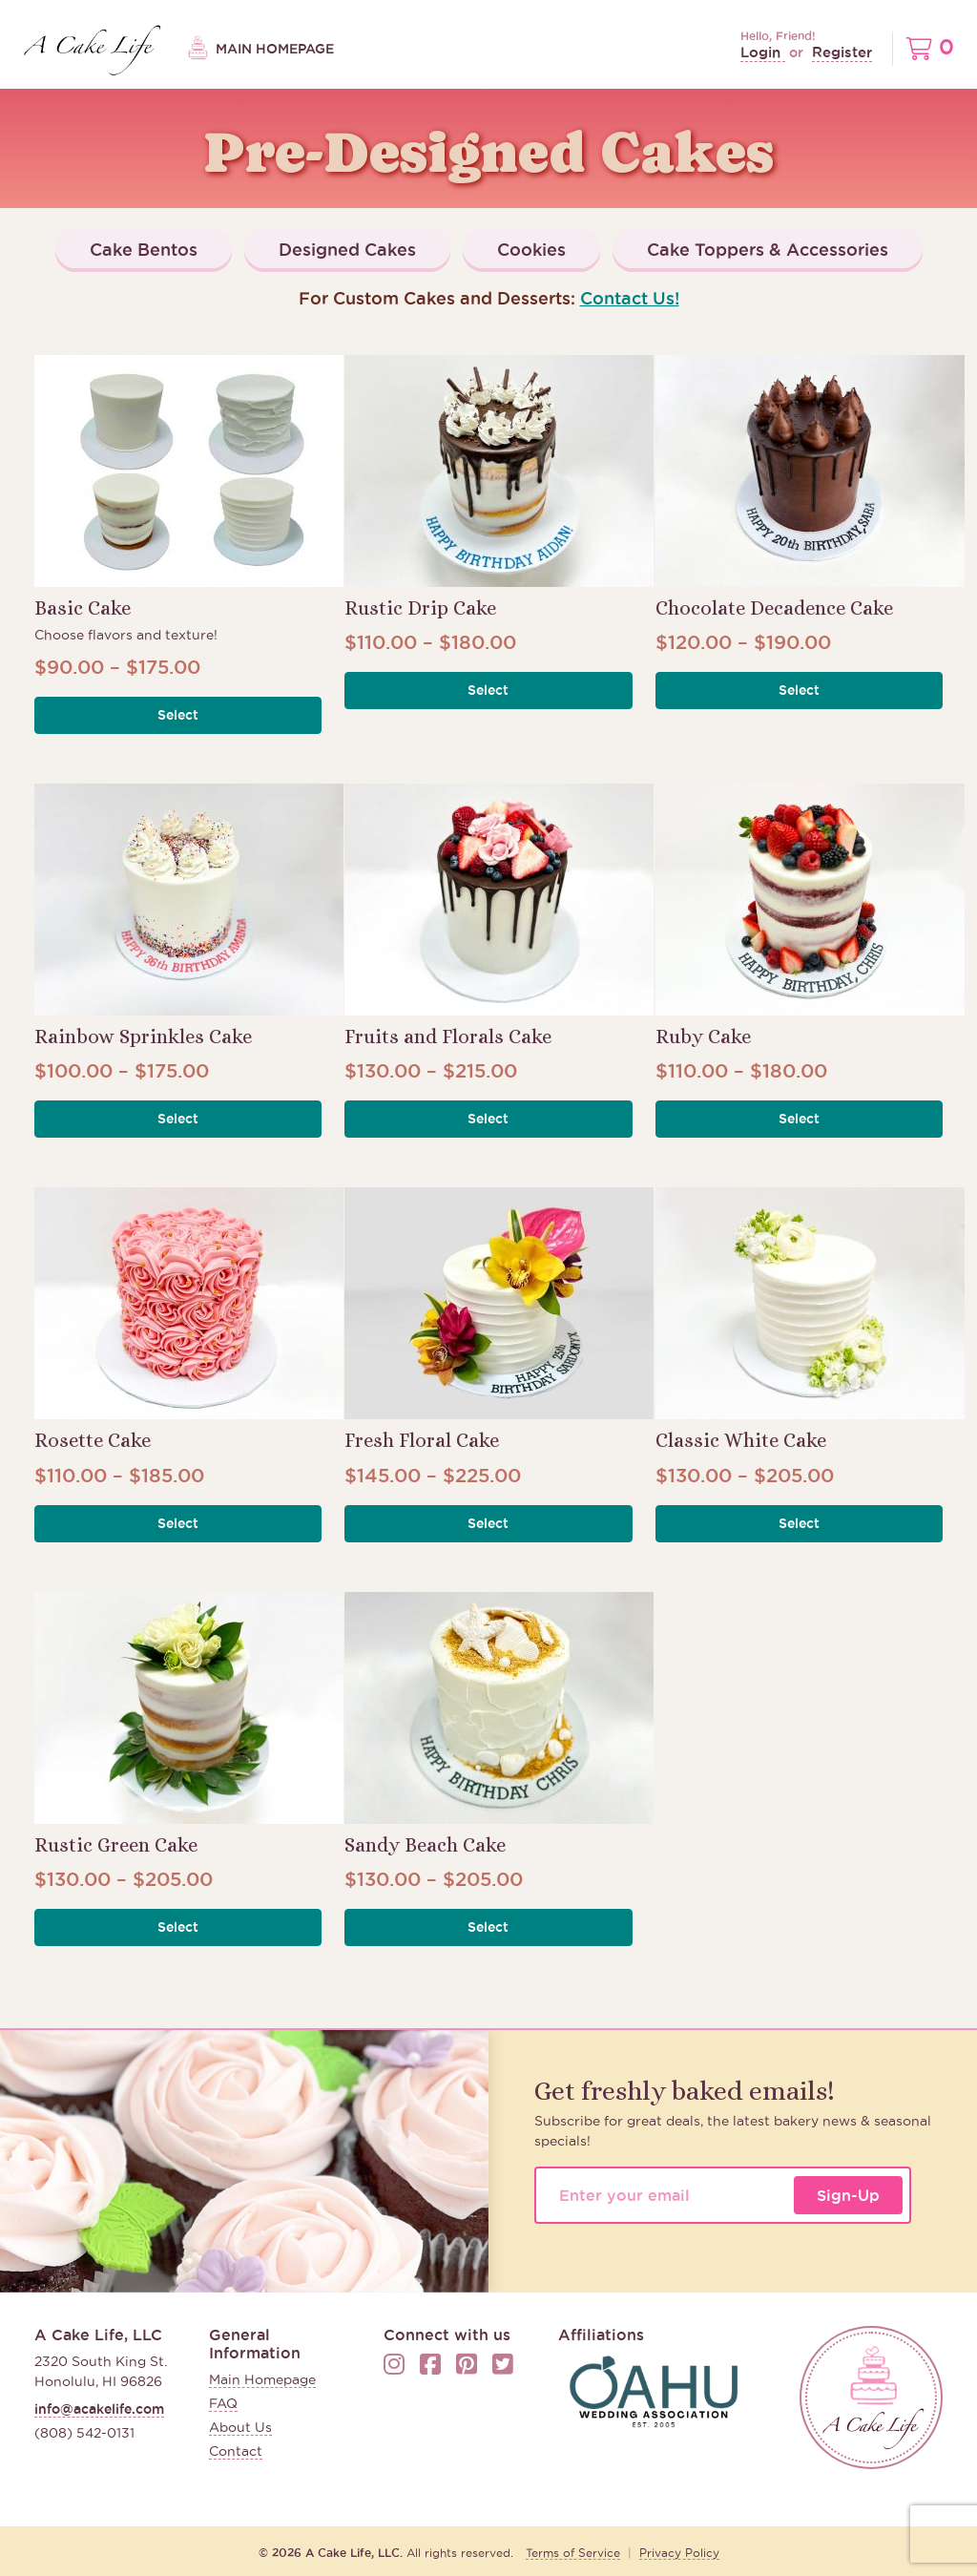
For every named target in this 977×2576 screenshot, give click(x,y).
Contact (235, 2451)
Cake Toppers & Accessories (767, 249)
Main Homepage (261, 49)
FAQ (223, 2403)
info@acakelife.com (99, 2409)
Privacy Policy (679, 2552)
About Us (240, 2427)
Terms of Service (573, 2552)
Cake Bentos (143, 249)
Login (762, 52)
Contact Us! (629, 297)
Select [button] (177, 715)
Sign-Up (848, 2195)
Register (842, 52)
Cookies (531, 249)
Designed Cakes (347, 249)
